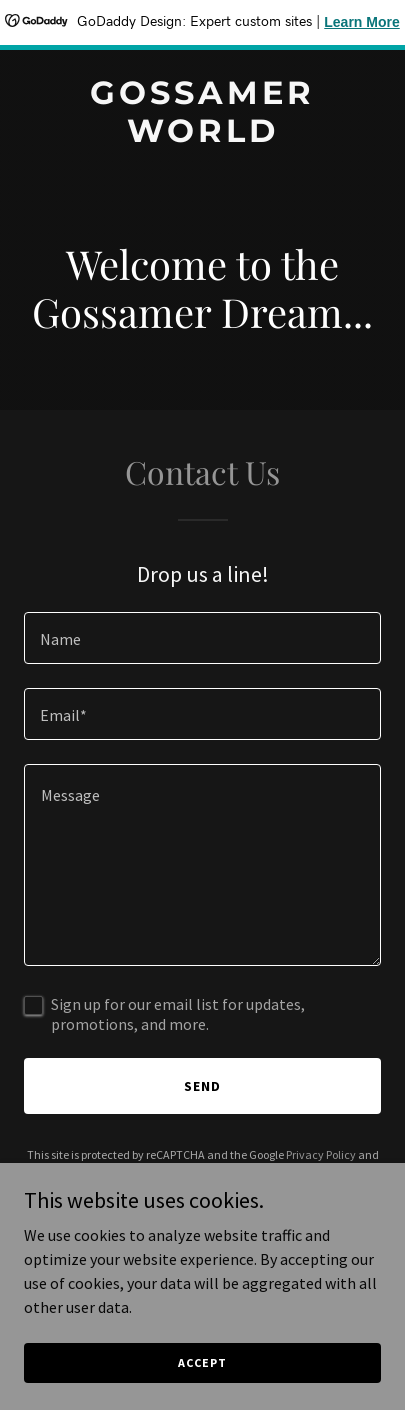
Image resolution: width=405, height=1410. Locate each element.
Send (202, 1086)
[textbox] (202, 638)
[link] (202, 136)
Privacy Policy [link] (321, 1154)
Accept (202, 1362)
